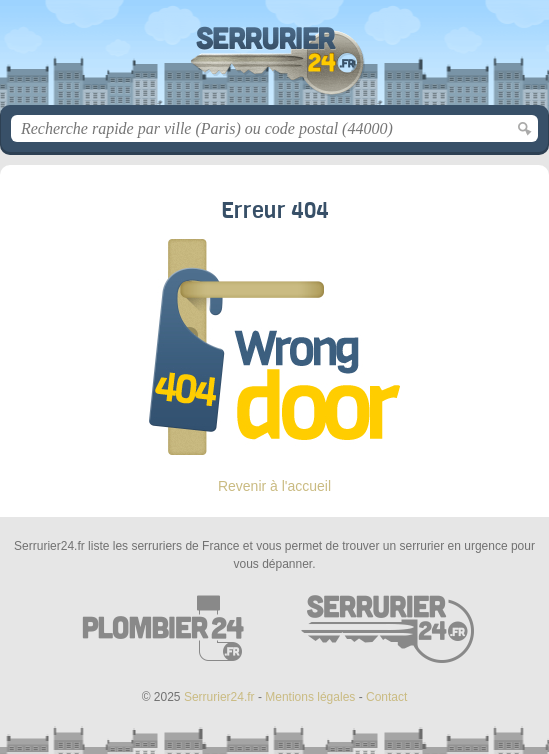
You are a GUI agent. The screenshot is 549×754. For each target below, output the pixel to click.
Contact (386, 697)
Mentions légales (310, 697)
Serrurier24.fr (275, 60)
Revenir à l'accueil (274, 486)
